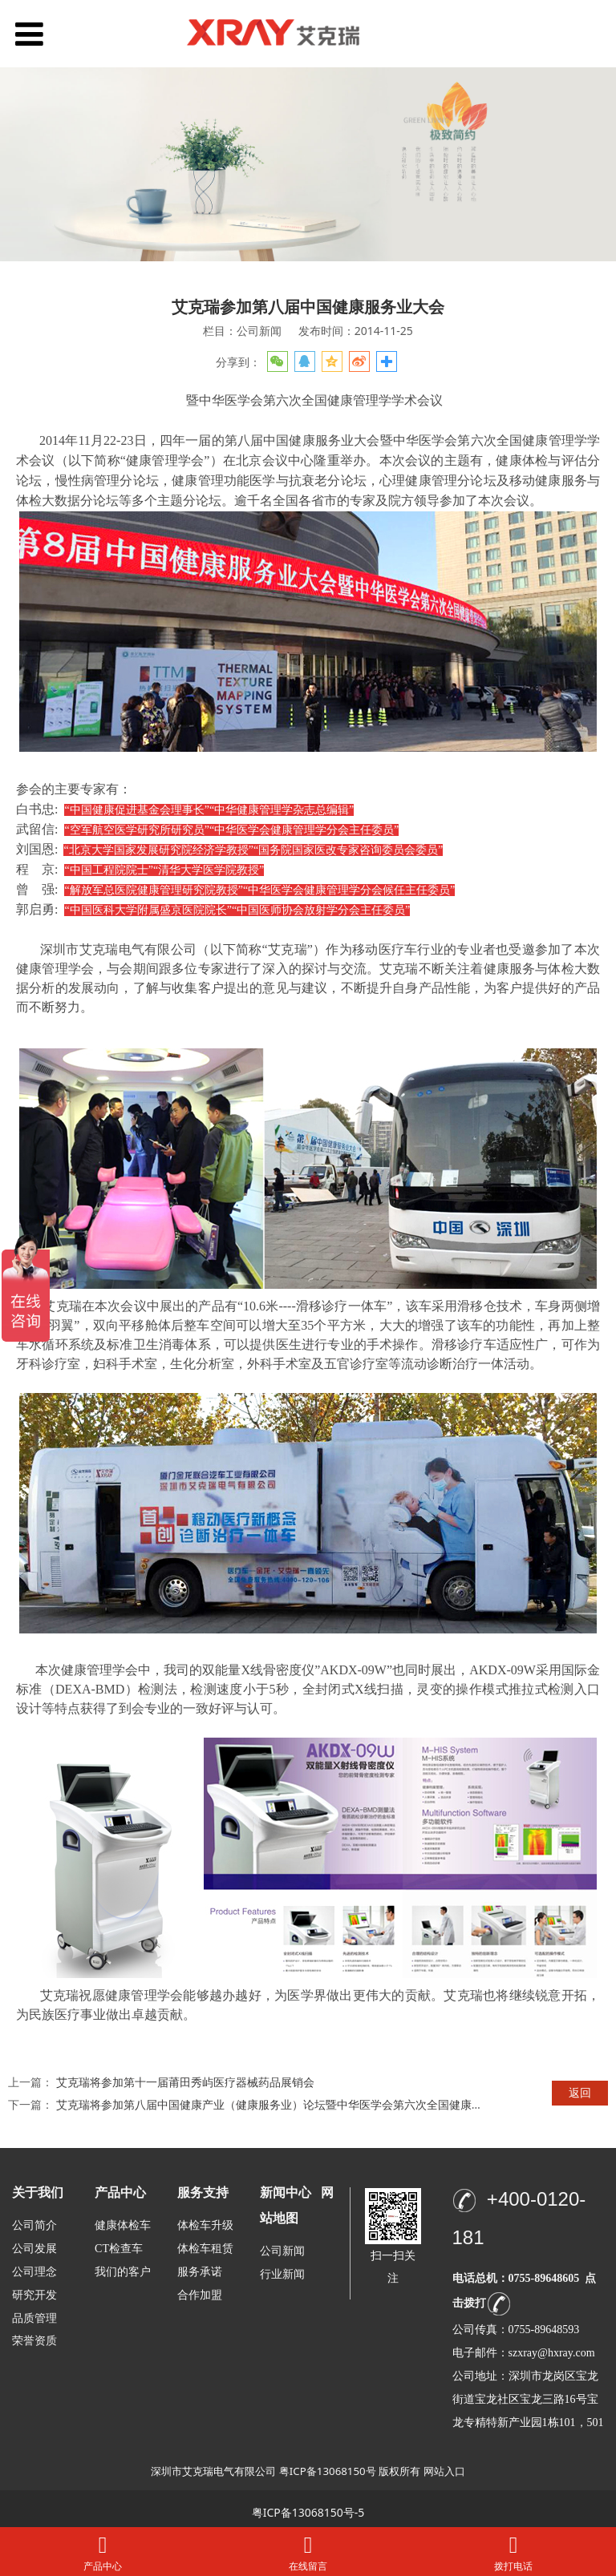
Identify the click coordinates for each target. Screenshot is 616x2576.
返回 (580, 2092)
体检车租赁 (205, 2249)
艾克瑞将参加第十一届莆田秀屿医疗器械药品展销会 (185, 2081)
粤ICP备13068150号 (327, 2471)
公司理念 (34, 2272)
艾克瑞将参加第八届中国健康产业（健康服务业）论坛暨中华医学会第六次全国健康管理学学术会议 (303, 2104)
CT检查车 (119, 2249)
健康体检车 (123, 2225)
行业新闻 (282, 2274)
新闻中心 (285, 2192)
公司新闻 (282, 2251)
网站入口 (444, 2471)
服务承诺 (199, 2272)
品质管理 (34, 2317)
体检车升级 (205, 2225)
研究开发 (34, 2295)
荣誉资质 (34, 2340)
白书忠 (35, 809)
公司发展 (34, 2249)
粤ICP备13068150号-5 (308, 2512)
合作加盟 (199, 2295)
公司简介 (34, 2225)
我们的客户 (123, 2272)
